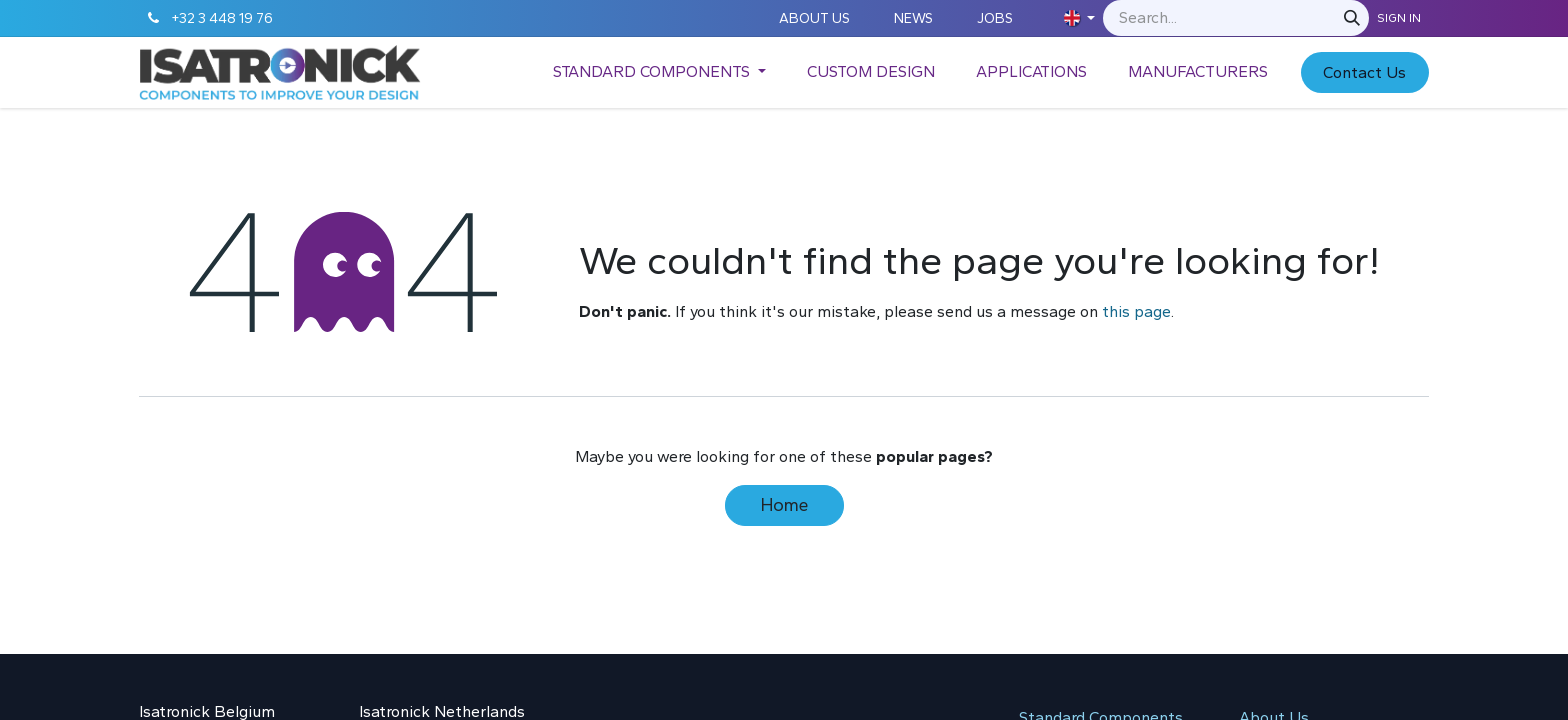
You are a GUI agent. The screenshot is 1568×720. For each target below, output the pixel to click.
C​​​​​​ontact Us (1364, 72)
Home (784, 505)
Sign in (1399, 18)
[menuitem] (659, 72)
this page (1136, 311)
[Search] (1352, 18)
